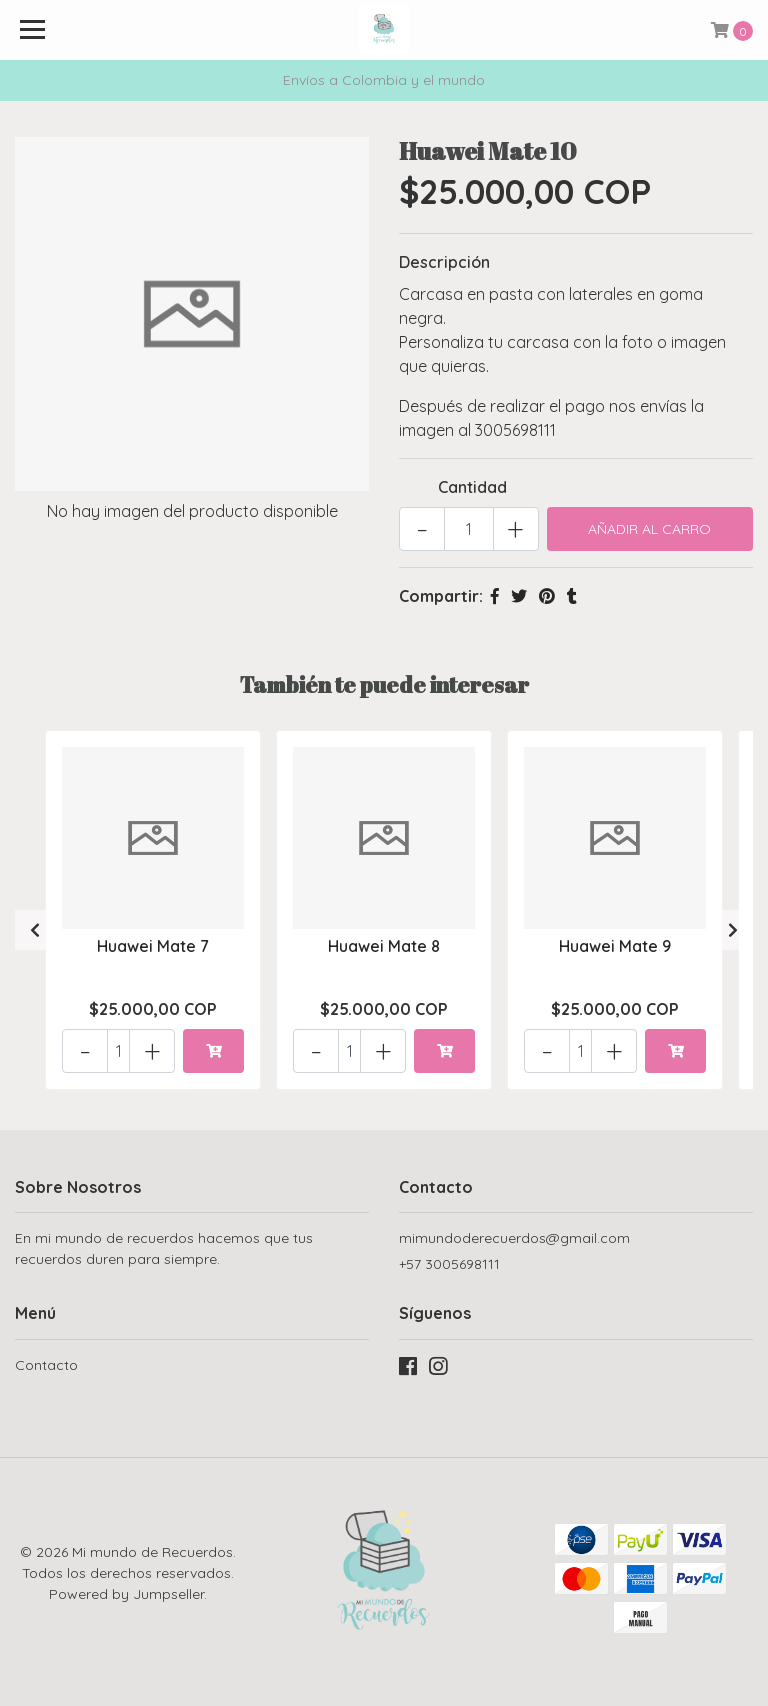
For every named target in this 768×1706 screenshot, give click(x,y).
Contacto (46, 1365)
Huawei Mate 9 (615, 946)
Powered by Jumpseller (126, 1594)
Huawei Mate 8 (384, 946)
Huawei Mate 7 (153, 946)
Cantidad (472, 487)
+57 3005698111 (449, 1264)
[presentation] (35, 930)
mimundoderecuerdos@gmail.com (514, 1238)
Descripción (444, 262)
